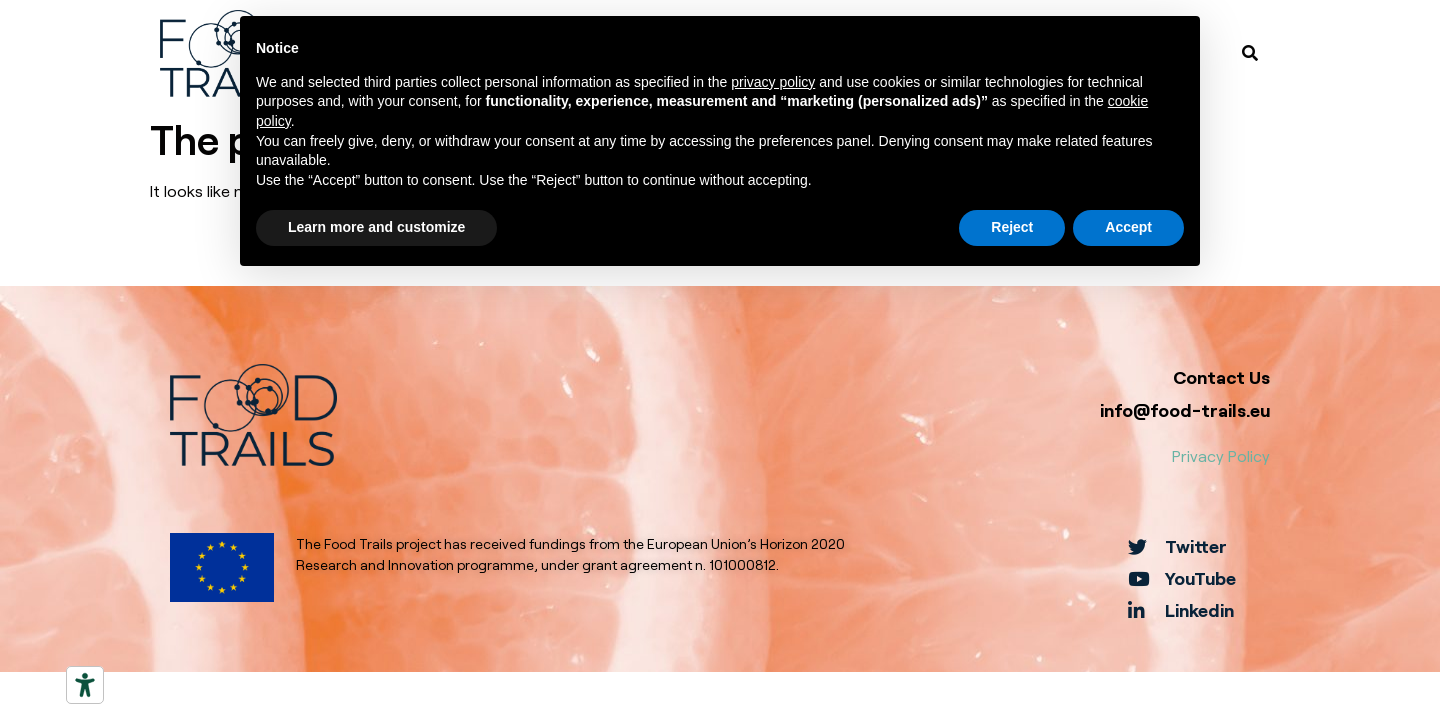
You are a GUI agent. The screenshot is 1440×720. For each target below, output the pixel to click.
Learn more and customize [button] (376, 227)
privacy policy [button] (773, 82)
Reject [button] (1012, 227)
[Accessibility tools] (85, 685)
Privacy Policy (1221, 455)
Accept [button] (1128, 227)
